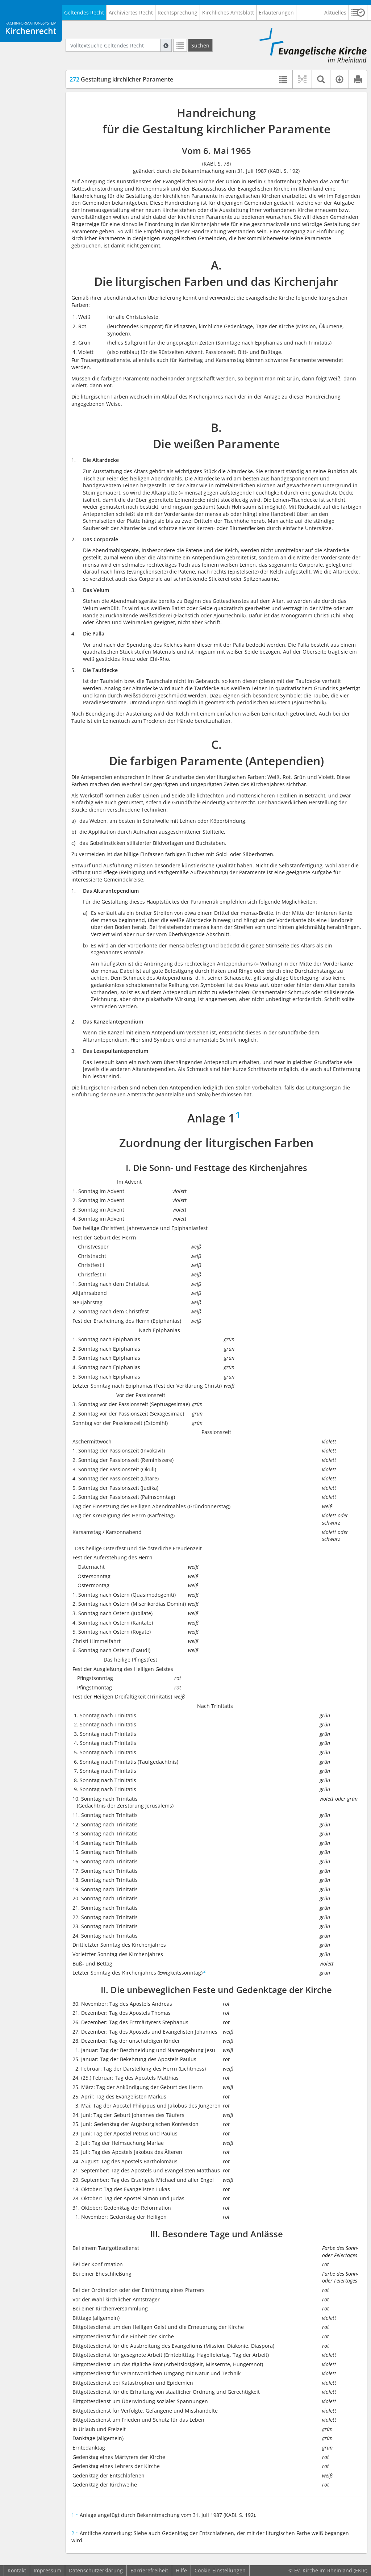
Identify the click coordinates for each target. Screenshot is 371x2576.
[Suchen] (200, 45)
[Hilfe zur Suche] (166, 45)
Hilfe (181, 2570)
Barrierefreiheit (149, 2570)
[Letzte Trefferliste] (180, 45)
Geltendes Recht (84, 12)
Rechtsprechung (177, 12)
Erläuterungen (276, 12)
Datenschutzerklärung (96, 2570)
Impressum (47, 2570)
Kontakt (17, 2570)
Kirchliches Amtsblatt (228, 12)
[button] (358, 12)
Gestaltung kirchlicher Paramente (121, 79)
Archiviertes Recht (131, 12)
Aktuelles (335, 12)
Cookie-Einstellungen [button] (220, 2570)
